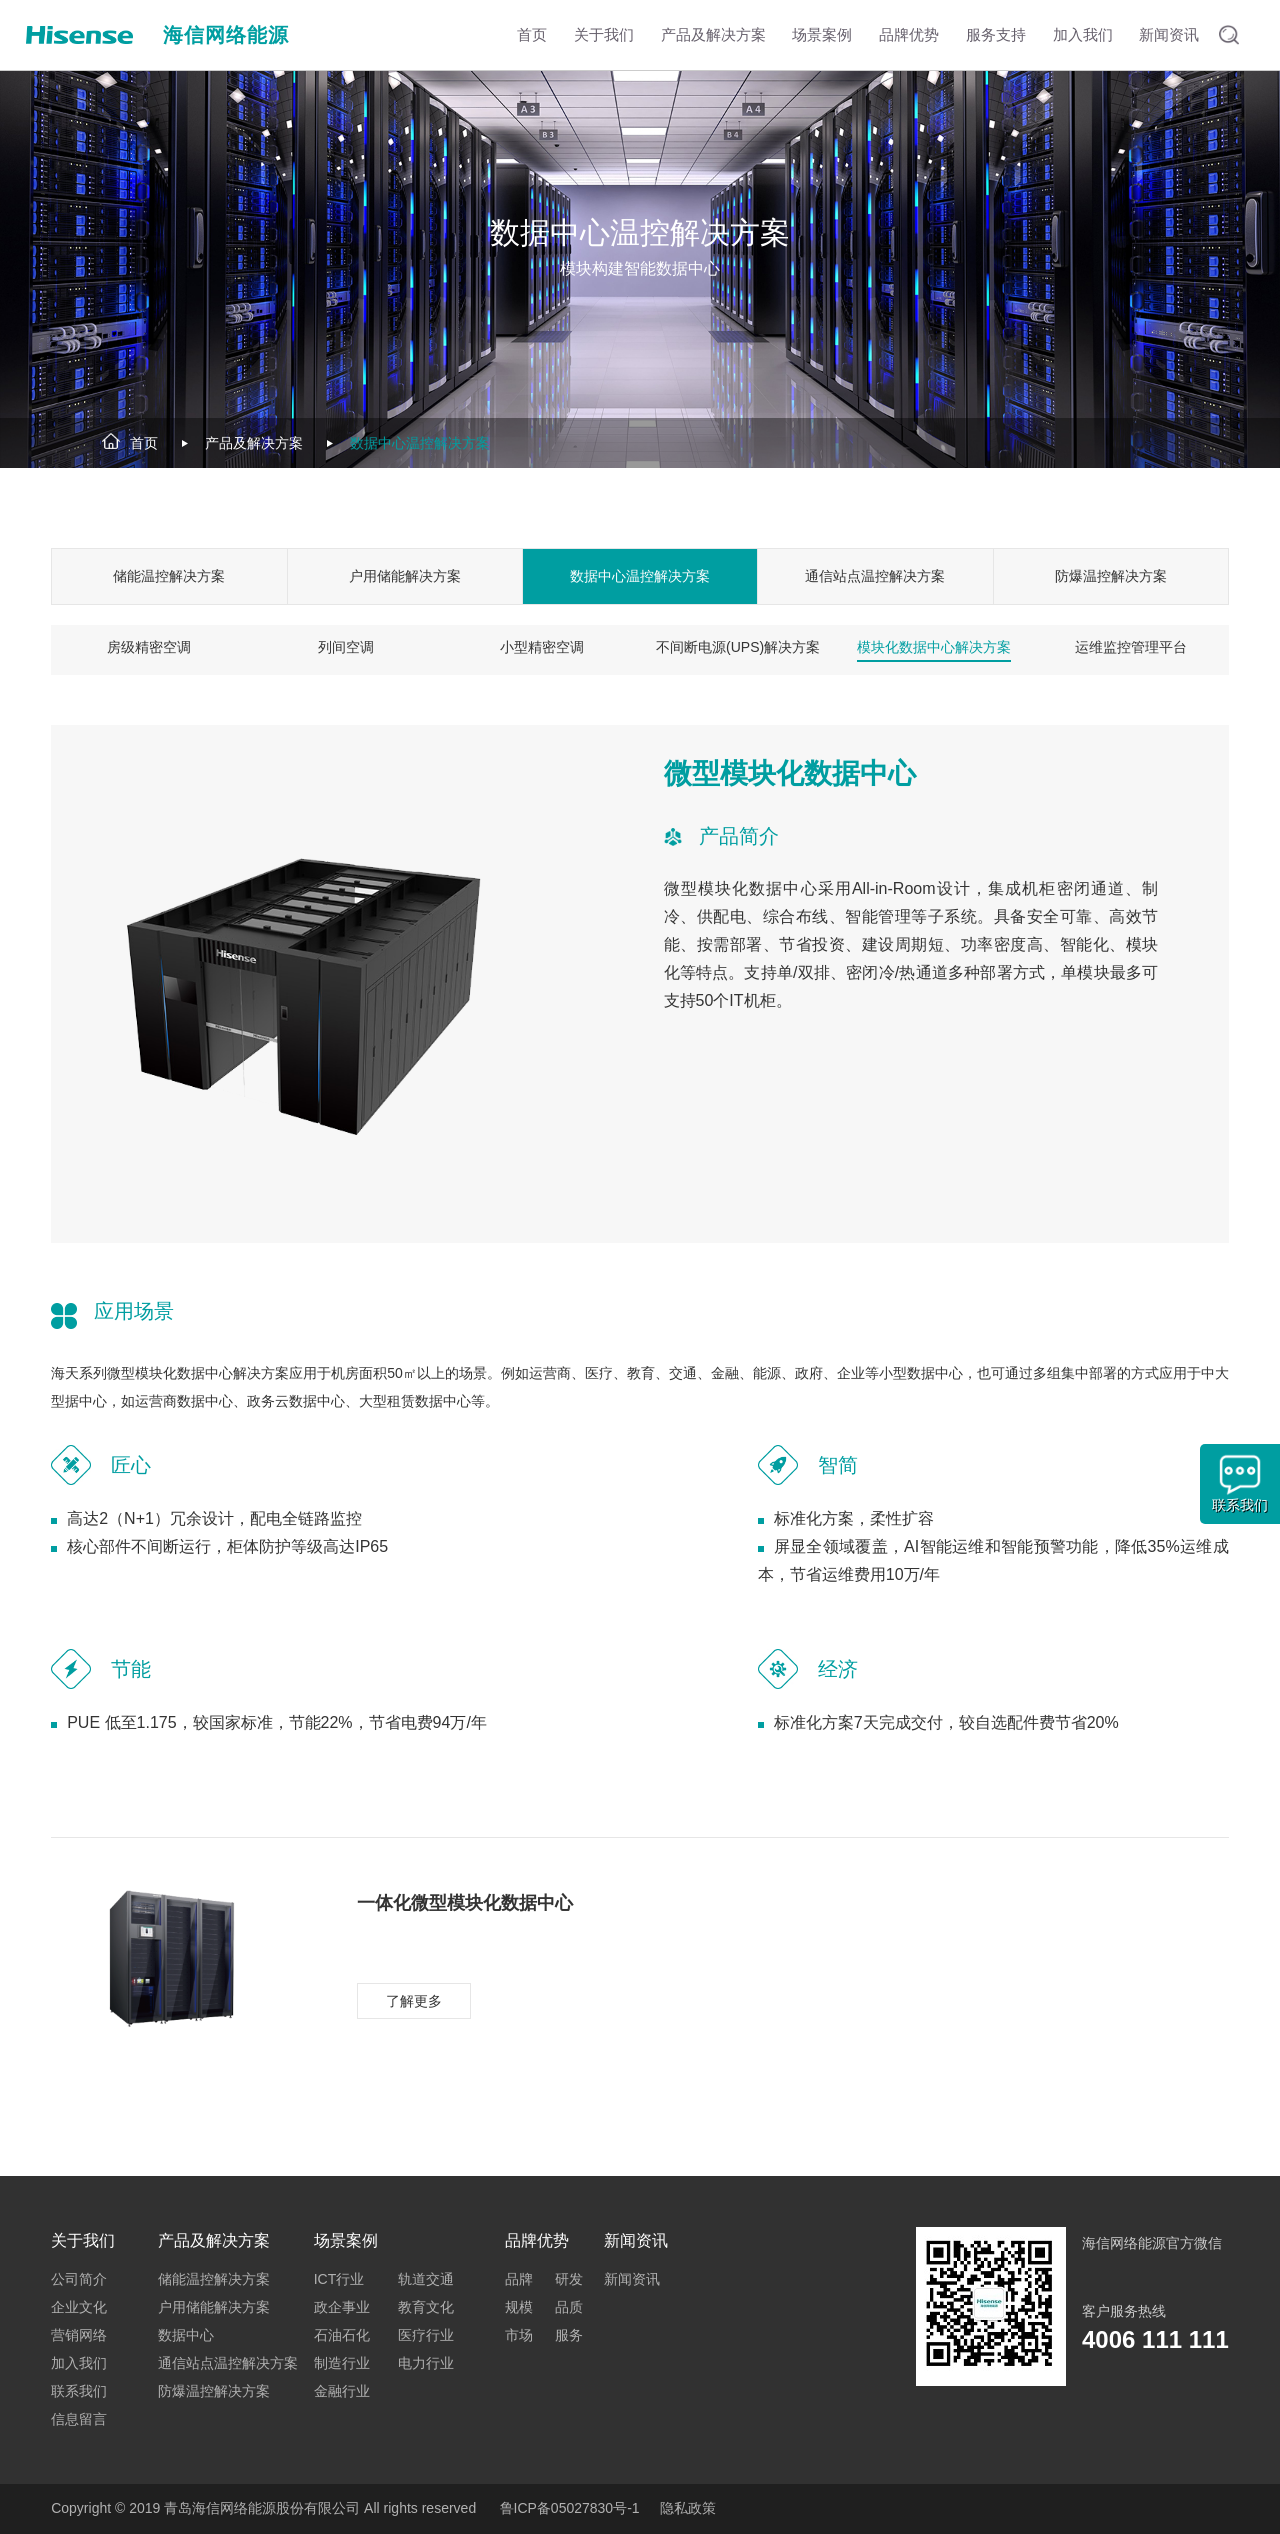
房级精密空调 (149, 647)
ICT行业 (339, 2279)
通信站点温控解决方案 (875, 576)
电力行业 (426, 2363)
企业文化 (79, 2307)
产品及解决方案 (254, 443)
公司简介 (79, 2279)
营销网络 (79, 2335)
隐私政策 (688, 2508)
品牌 (519, 2279)
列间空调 (346, 647)
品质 (569, 2307)
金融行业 (342, 2391)
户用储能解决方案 (405, 576)
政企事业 (342, 2307)
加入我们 (79, 2363)
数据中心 (186, 2335)
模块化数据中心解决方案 (934, 647)
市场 (519, 2335)
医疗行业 (426, 2335)
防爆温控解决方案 (1111, 576)
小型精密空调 (542, 647)
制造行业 (342, 2363)
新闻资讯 (632, 2279)
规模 (519, 2307)
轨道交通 (426, 2279)
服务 (569, 2335)
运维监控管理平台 (1131, 647)
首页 (144, 443)
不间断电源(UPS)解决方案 (738, 647)
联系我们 (79, 2391)
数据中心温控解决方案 (420, 443)
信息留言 (79, 2419)
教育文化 (426, 2307)
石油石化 (342, 2335)
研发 (569, 2279)
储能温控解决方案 (169, 576)
